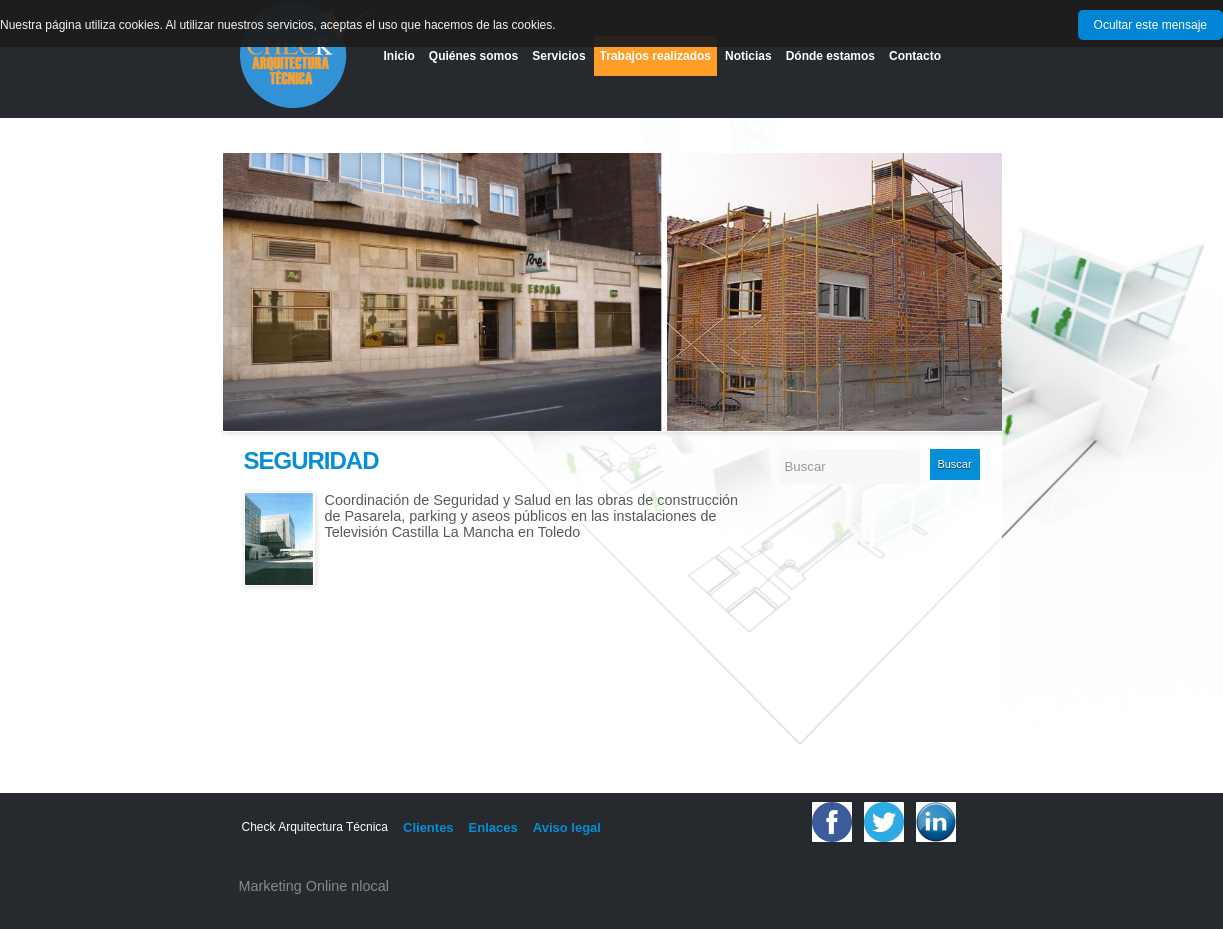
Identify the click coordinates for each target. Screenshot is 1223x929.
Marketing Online (293, 886)
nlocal (370, 886)
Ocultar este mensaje (1150, 25)
